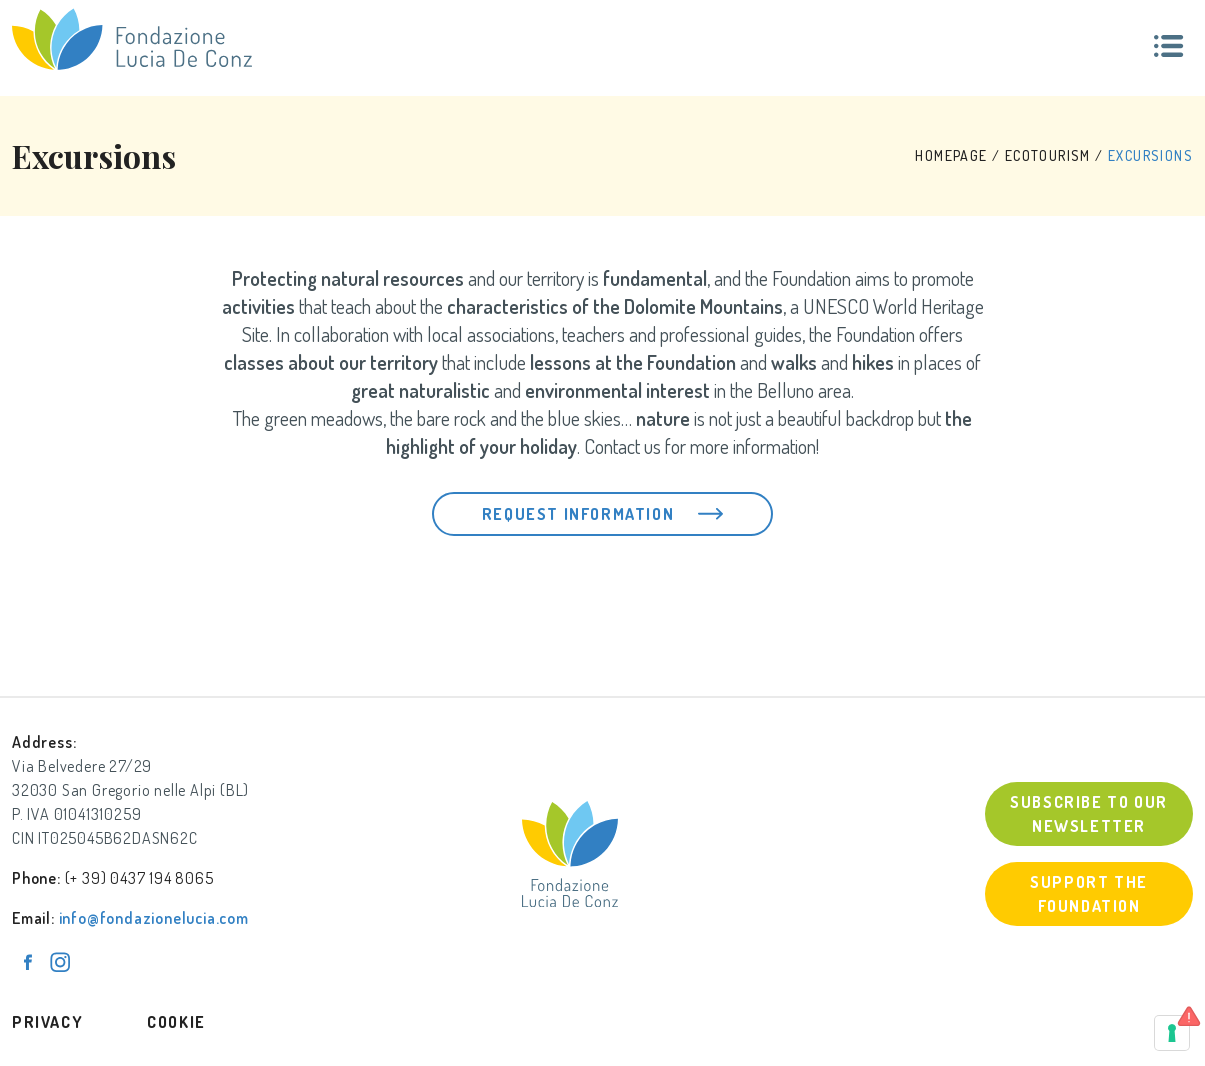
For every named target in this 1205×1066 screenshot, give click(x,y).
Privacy (47, 1022)
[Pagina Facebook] (28, 962)
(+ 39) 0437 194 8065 (139, 878)
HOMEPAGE (951, 155)
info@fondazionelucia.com (154, 918)
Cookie (176, 1022)
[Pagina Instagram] (60, 962)
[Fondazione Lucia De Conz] (132, 39)
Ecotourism (1048, 155)
